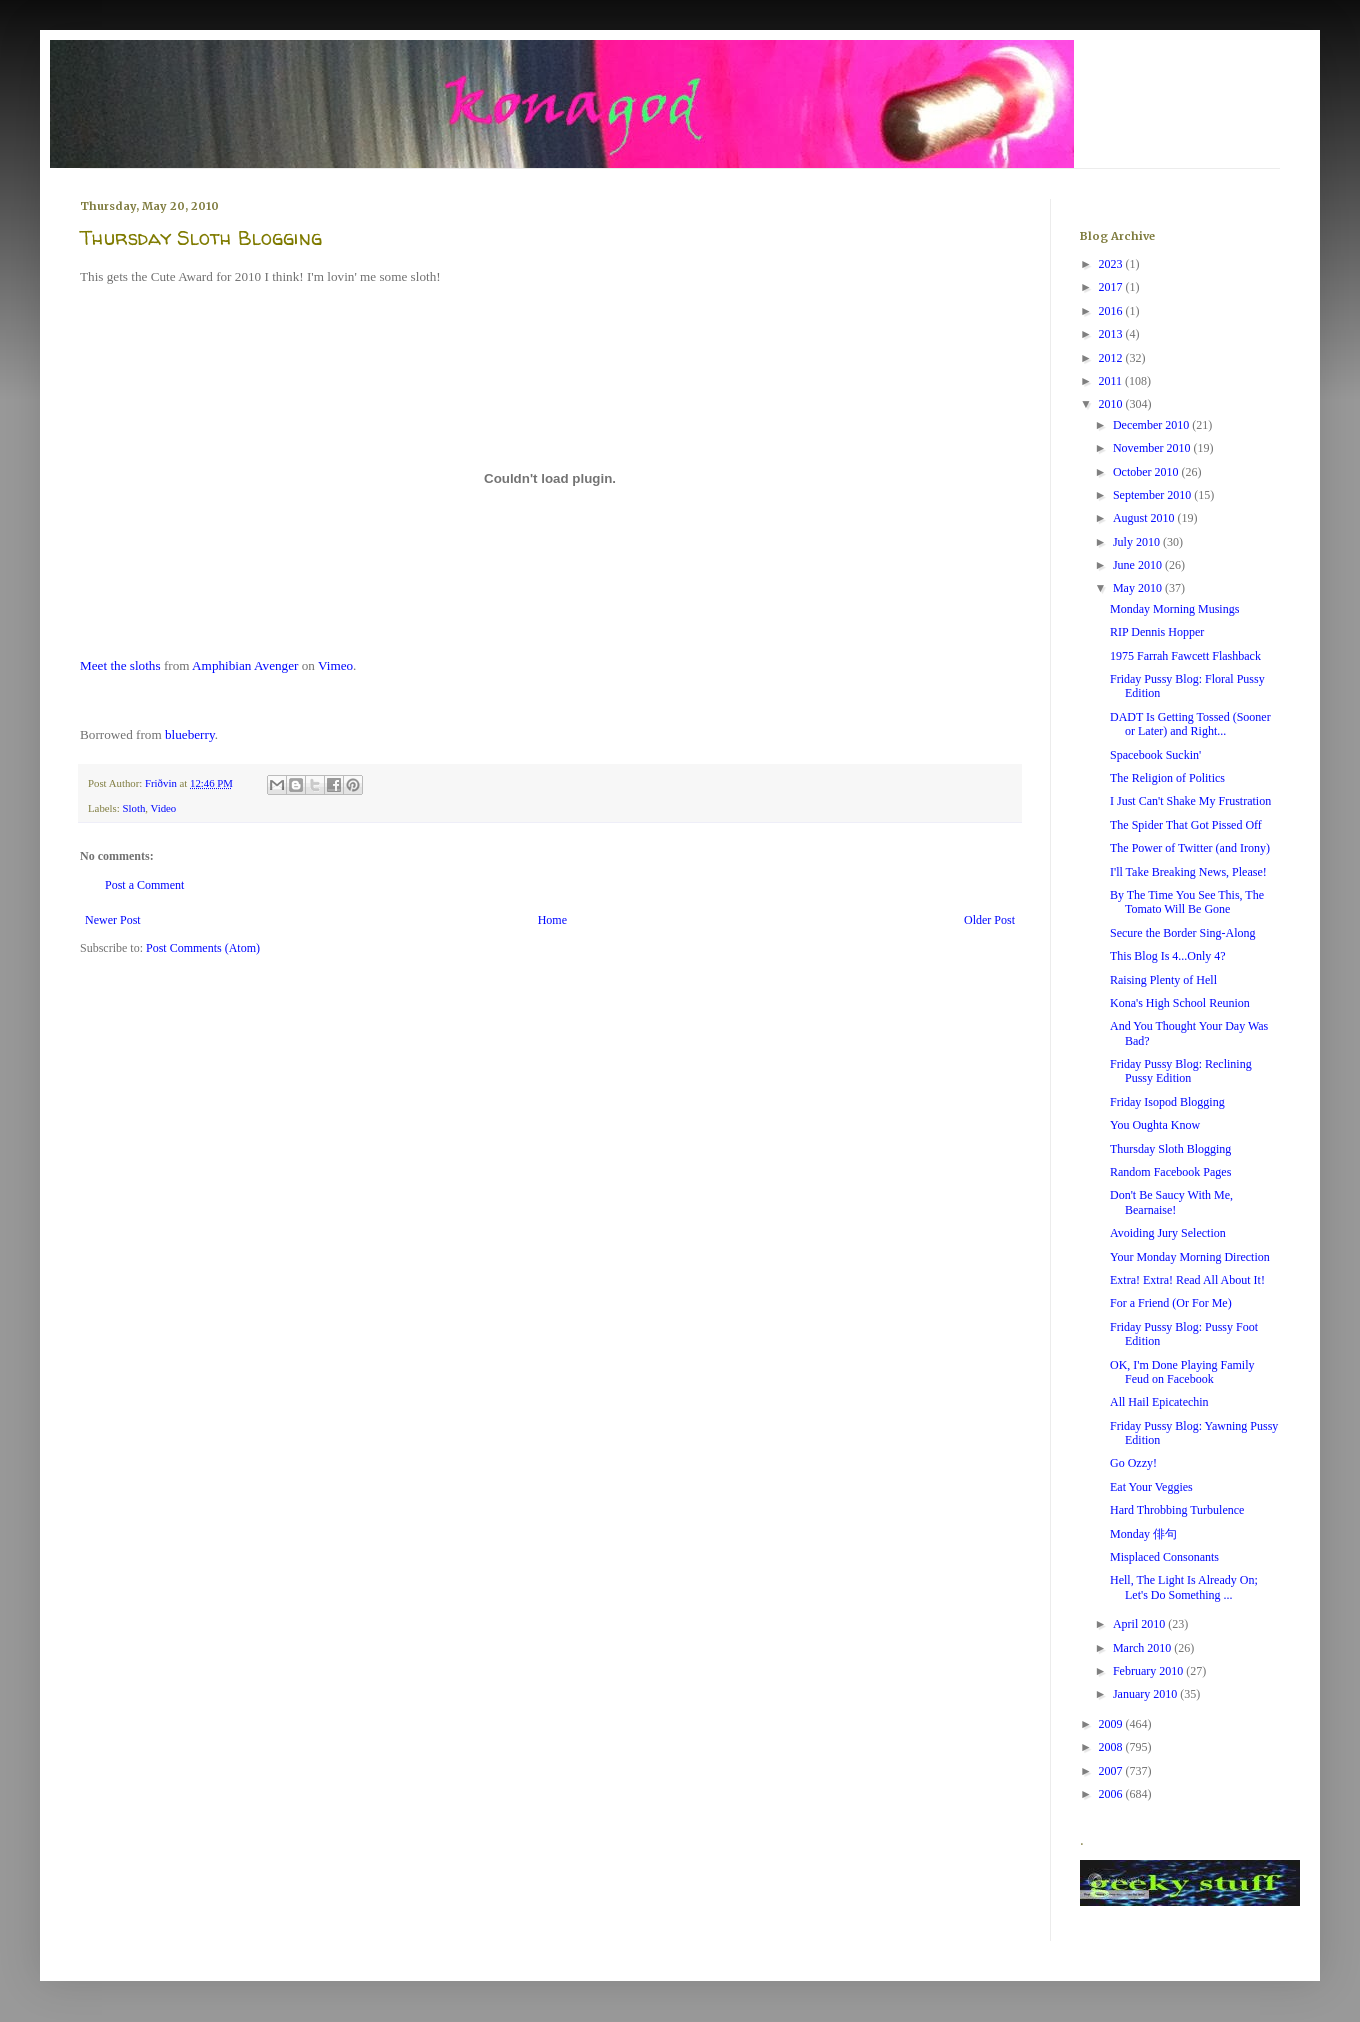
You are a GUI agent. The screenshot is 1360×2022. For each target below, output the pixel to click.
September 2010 (1153, 495)
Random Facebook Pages (1170, 1172)
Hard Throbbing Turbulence (1177, 1510)
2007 (1112, 1771)
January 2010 (1146, 1694)
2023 (1112, 264)
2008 (1112, 1747)
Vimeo (335, 665)
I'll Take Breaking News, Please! (1188, 872)
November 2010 (1153, 448)
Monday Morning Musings (1174, 609)
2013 (1112, 334)
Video (164, 808)
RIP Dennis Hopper (1157, 632)
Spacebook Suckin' (1155, 755)
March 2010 (1143, 1648)
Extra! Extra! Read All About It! (1187, 1280)
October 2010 (1147, 472)
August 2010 (1145, 518)
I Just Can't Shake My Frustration (1190, 801)
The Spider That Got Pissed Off (1186, 825)
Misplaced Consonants (1164, 1557)
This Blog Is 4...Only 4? (1168, 956)
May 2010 (1139, 588)
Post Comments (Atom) (203, 948)
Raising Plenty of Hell (1163, 980)
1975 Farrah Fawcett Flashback (1185, 656)
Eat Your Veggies (1151, 1487)
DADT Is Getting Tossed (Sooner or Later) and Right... (1190, 724)
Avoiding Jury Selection (1168, 1233)
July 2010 (1138, 542)
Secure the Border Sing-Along (1183, 933)
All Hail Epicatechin (1159, 1402)
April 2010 (1140, 1624)
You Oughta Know (1155, 1125)
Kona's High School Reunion (1180, 1003)
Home (552, 920)
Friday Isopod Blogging (1167, 1102)
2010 (1112, 404)
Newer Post (113, 920)
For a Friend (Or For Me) (1171, 1303)
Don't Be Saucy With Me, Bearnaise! (1171, 1202)
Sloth (133, 808)
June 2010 (1139, 565)
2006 (1112, 1794)
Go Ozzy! (1133, 1463)
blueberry (190, 734)
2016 (1112, 311)
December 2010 (1152, 425)
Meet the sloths (120, 665)
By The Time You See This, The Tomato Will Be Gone (1187, 902)
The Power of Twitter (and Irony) (1190, 848)
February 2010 (1149, 1671)
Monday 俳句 (1143, 1534)
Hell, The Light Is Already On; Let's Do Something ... (1184, 1587)
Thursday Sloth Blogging (1170, 1149)
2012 (1112, 358)
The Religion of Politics (1167, 778)
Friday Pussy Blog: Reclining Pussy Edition (1181, 1071)
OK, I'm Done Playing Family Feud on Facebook (1182, 1372)
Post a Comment (144, 885)
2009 (1112, 1724)
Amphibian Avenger (245, 665)
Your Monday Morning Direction (1190, 1257)
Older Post (989, 920)
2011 (1112, 381)
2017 (1112, 287)
